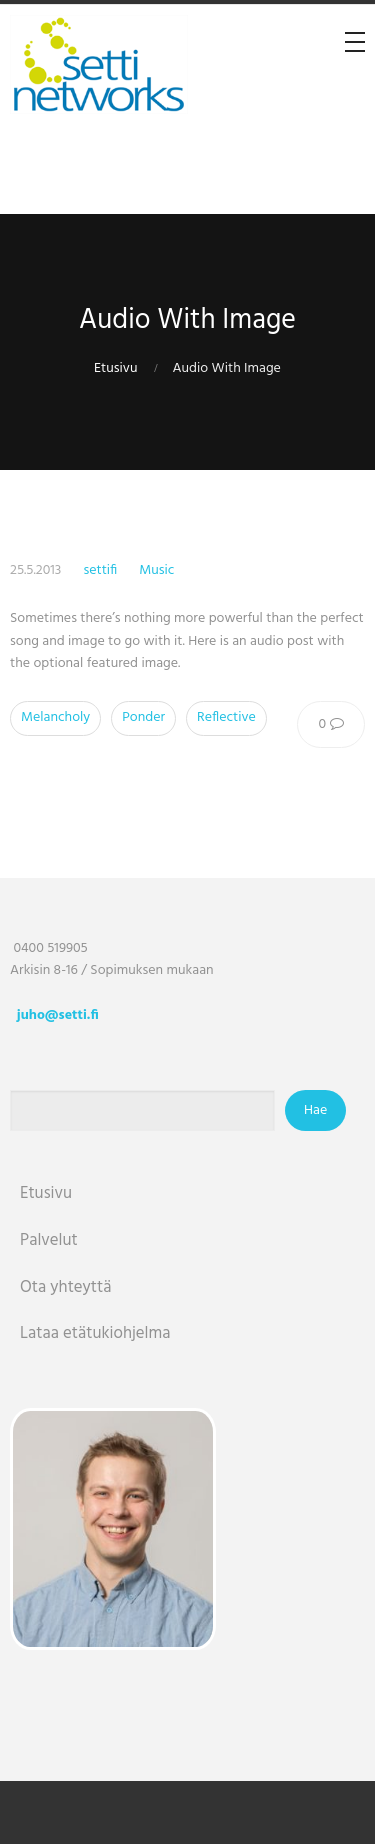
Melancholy (55, 717)
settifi (100, 570)
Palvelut (49, 1240)
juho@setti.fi (58, 1015)
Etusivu (115, 368)
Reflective (226, 717)
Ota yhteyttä (66, 1287)
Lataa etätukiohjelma (95, 1333)
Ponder (143, 717)
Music (156, 570)
